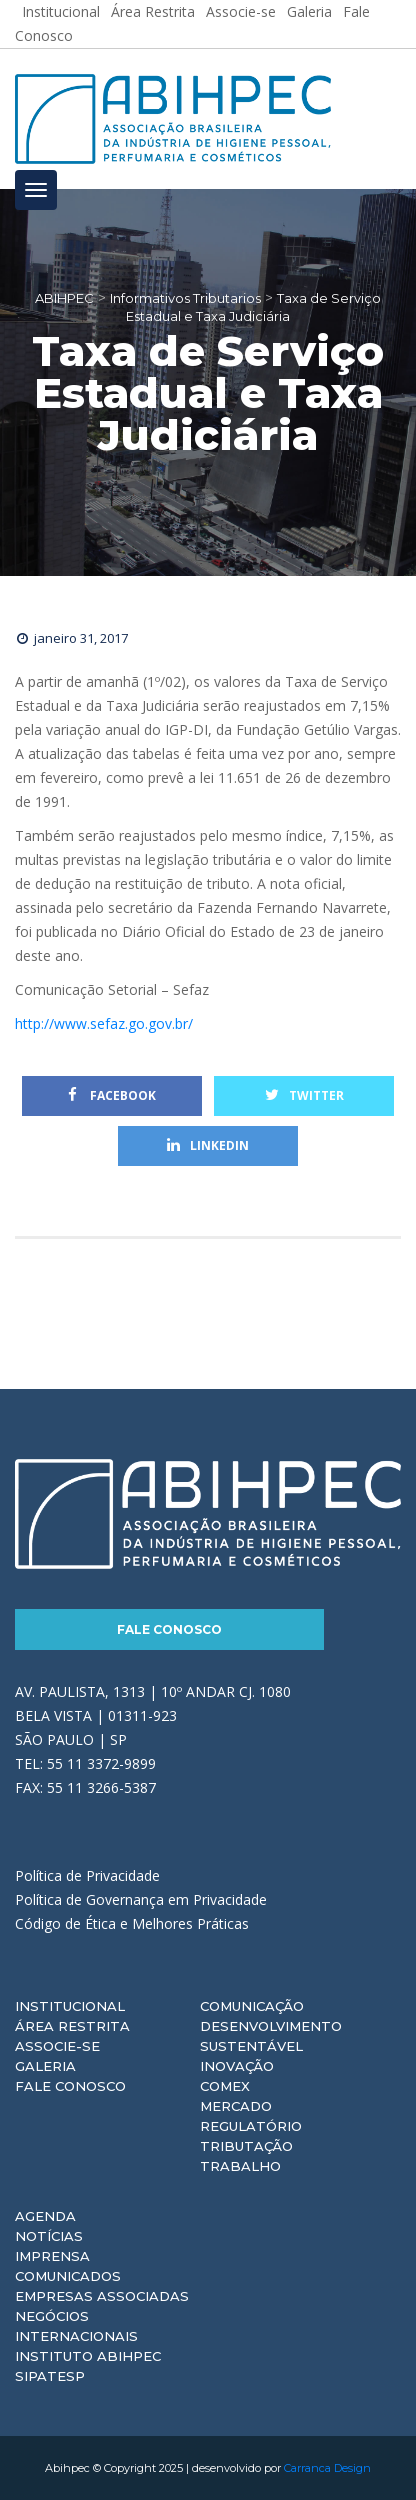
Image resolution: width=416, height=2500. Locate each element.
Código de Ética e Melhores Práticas (132, 1923)
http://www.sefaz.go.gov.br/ (104, 1023)
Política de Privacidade (87, 1875)
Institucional (70, 2006)
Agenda (45, 2216)
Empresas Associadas (102, 2296)
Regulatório (251, 2126)
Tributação (246, 2146)
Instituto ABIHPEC (88, 2356)
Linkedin (208, 1145)
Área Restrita (72, 2026)
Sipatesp (50, 2376)
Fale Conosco (169, 1629)
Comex (225, 2086)
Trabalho (240, 2166)
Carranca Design (327, 2468)
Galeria (45, 2066)
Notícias (49, 2236)
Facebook (112, 1095)
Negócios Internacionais (76, 2326)
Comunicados (68, 2276)
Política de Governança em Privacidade (141, 1899)
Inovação (237, 2066)
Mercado (236, 2106)
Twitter (304, 1095)
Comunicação (252, 2006)
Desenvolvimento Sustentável (271, 2036)
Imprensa (52, 2256)
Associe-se (57, 2046)
